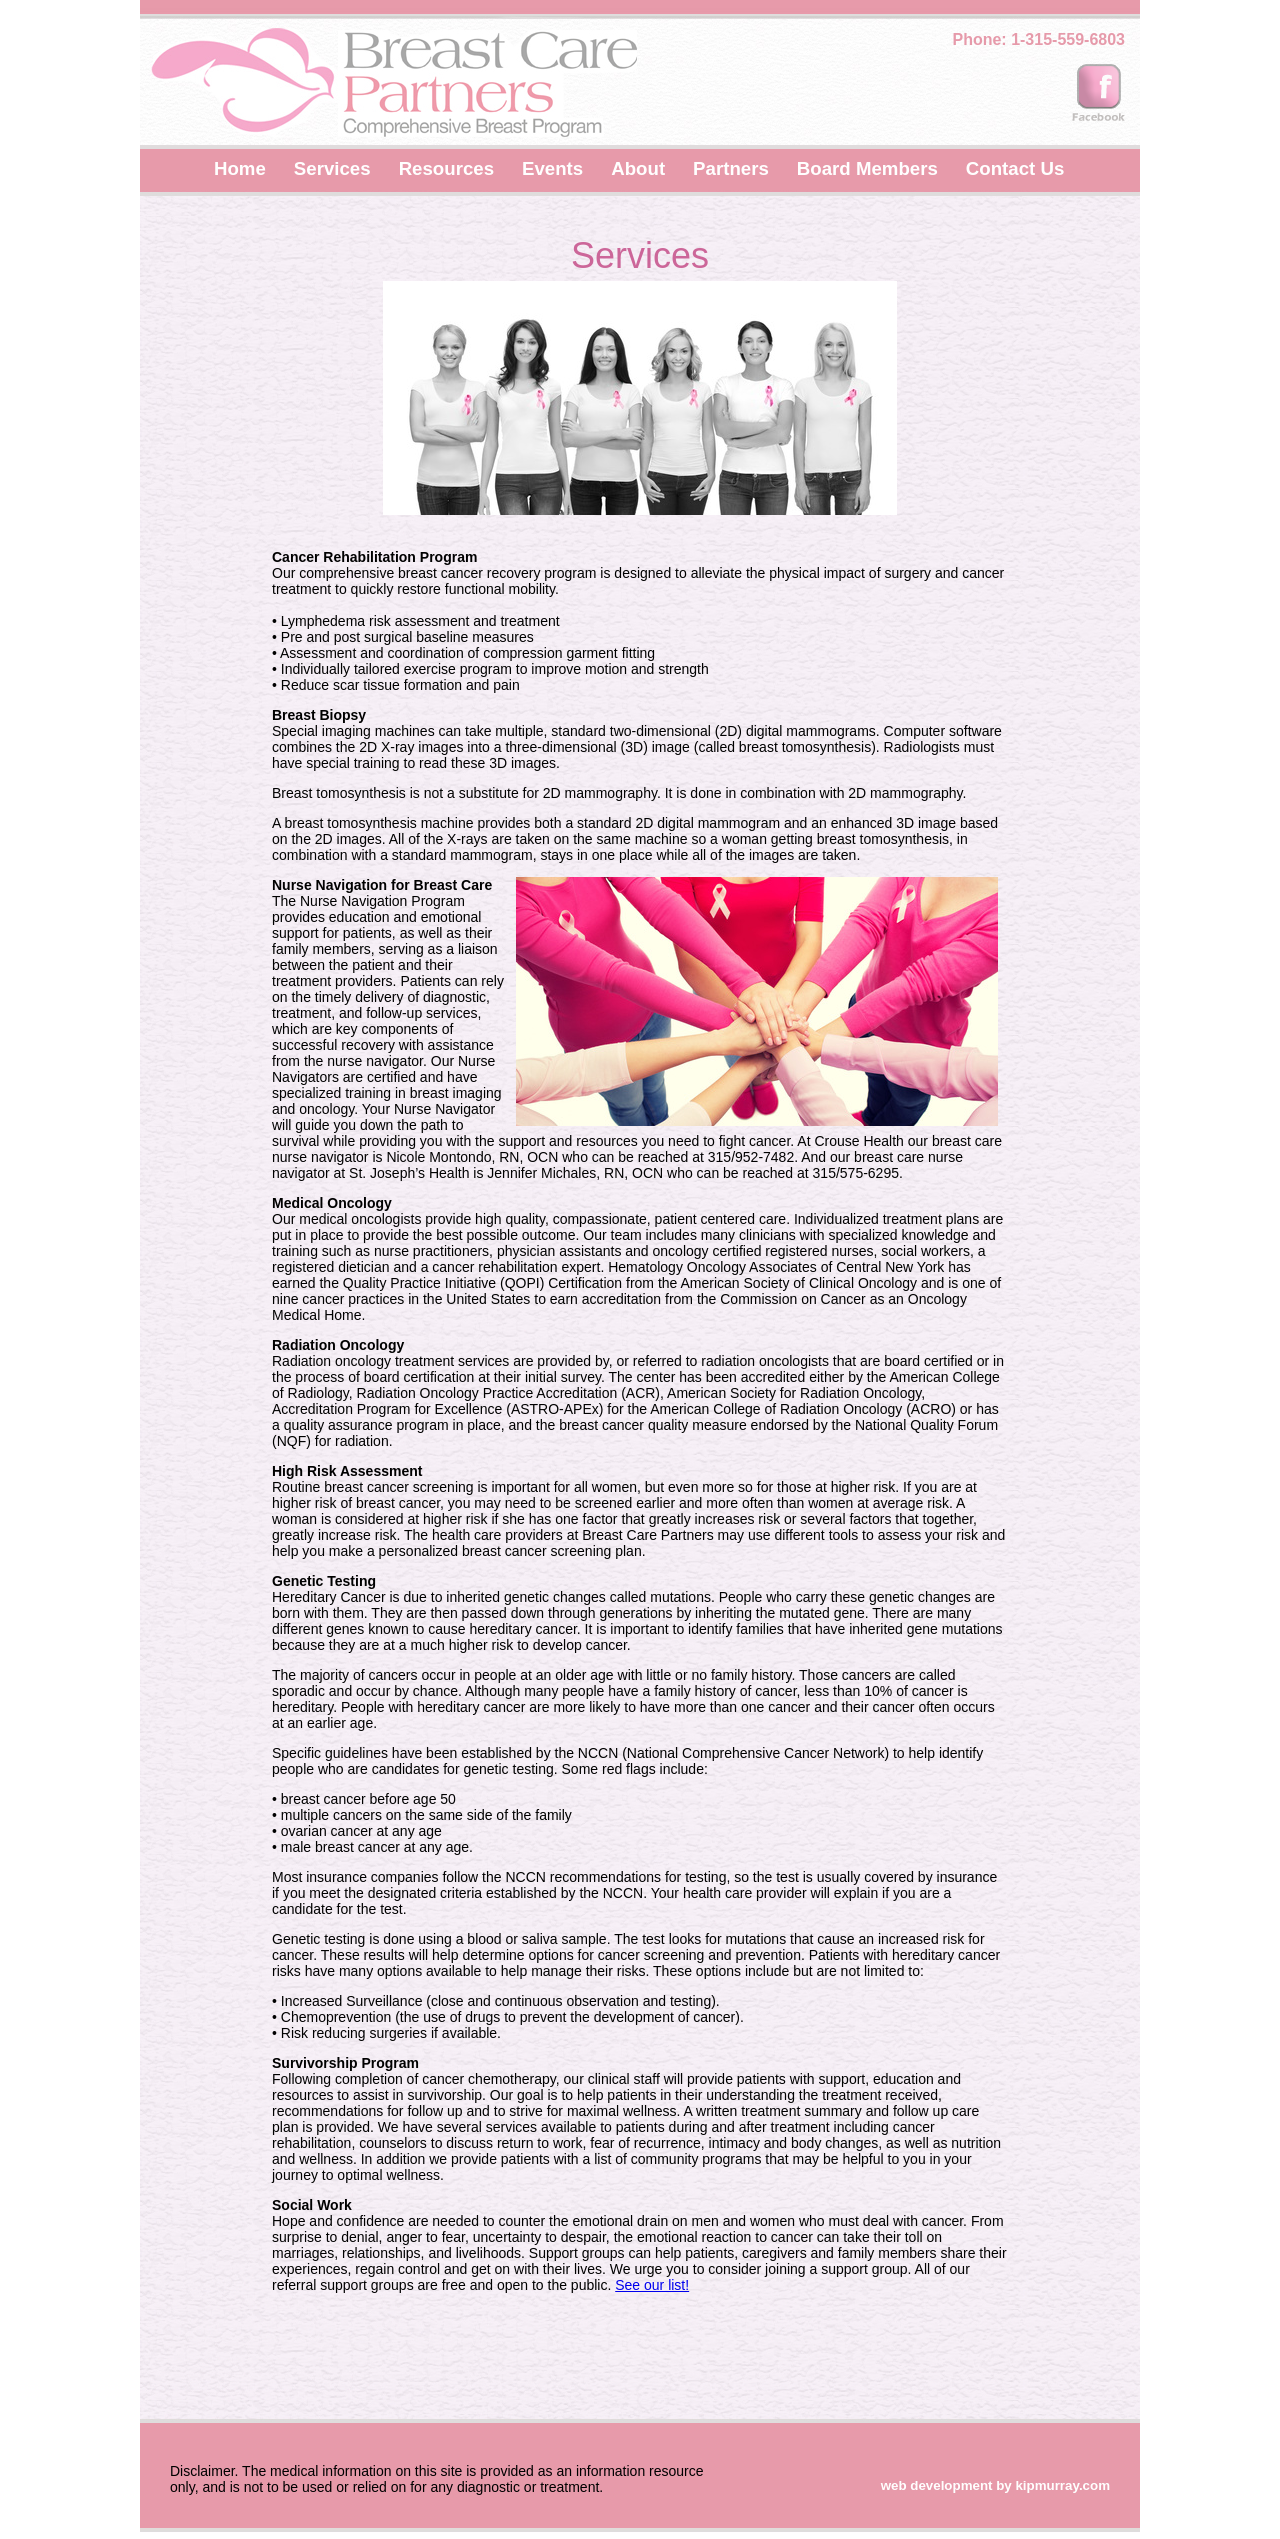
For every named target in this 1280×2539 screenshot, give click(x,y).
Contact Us (1015, 168)
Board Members (867, 168)
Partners (731, 168)
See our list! (652, 2285)
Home (240, 168)
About (638, 168)
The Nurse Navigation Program (382, 893)
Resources (446, 168)
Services (332, 168)
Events (552, 168)
